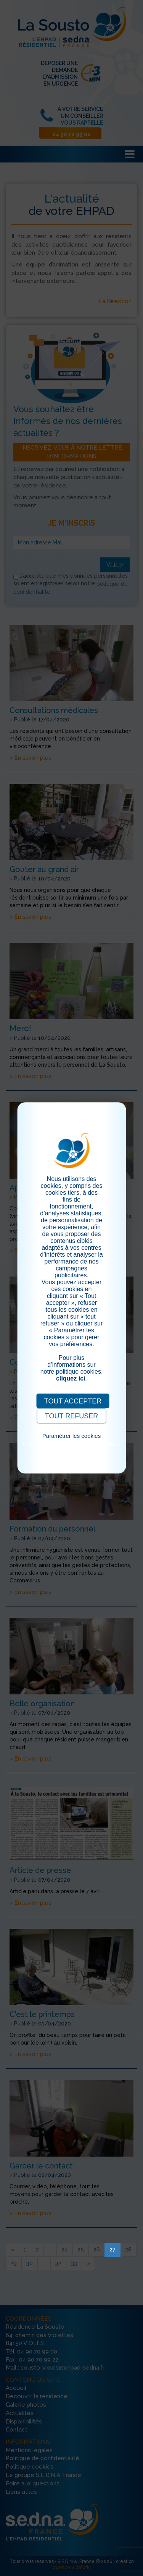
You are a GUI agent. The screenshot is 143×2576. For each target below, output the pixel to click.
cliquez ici (70, 1378)
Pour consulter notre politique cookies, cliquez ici (71, 1447)
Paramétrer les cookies (71, 1436)
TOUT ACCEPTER (72, 1401)
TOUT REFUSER (71, 1416)
